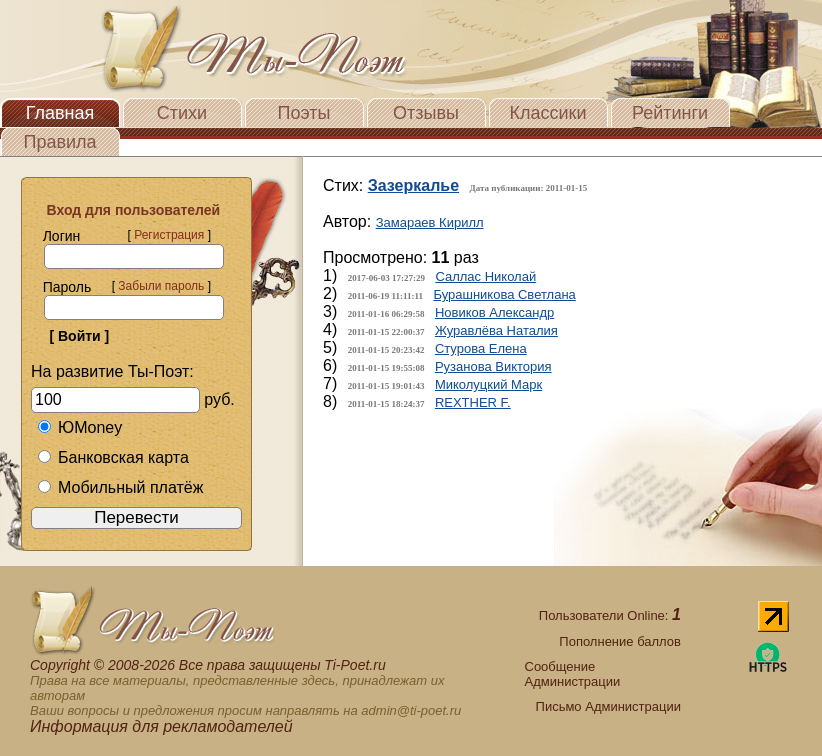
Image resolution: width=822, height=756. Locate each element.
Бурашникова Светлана (504, 294)
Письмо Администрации (608, 706)
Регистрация (169, 235)
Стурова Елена (481, 348)
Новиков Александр (494, 312)
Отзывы (426, 113)
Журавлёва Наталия (496, 330)
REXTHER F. (473, 402)
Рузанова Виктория (493, 366)
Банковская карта (113, 457)
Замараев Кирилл (430, 222)
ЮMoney (79, 427)
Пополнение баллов (620, 641)
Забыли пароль (161, 286)
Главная (60, 113)
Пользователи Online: (610, 615)
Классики (548, 113)
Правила (59, 142)
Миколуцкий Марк (488, 384)
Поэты (304, 113)
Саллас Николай (485, 276)
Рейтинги (670, 113)
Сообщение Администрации (573, 674)
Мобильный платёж (120, 487)
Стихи (182, 113)
